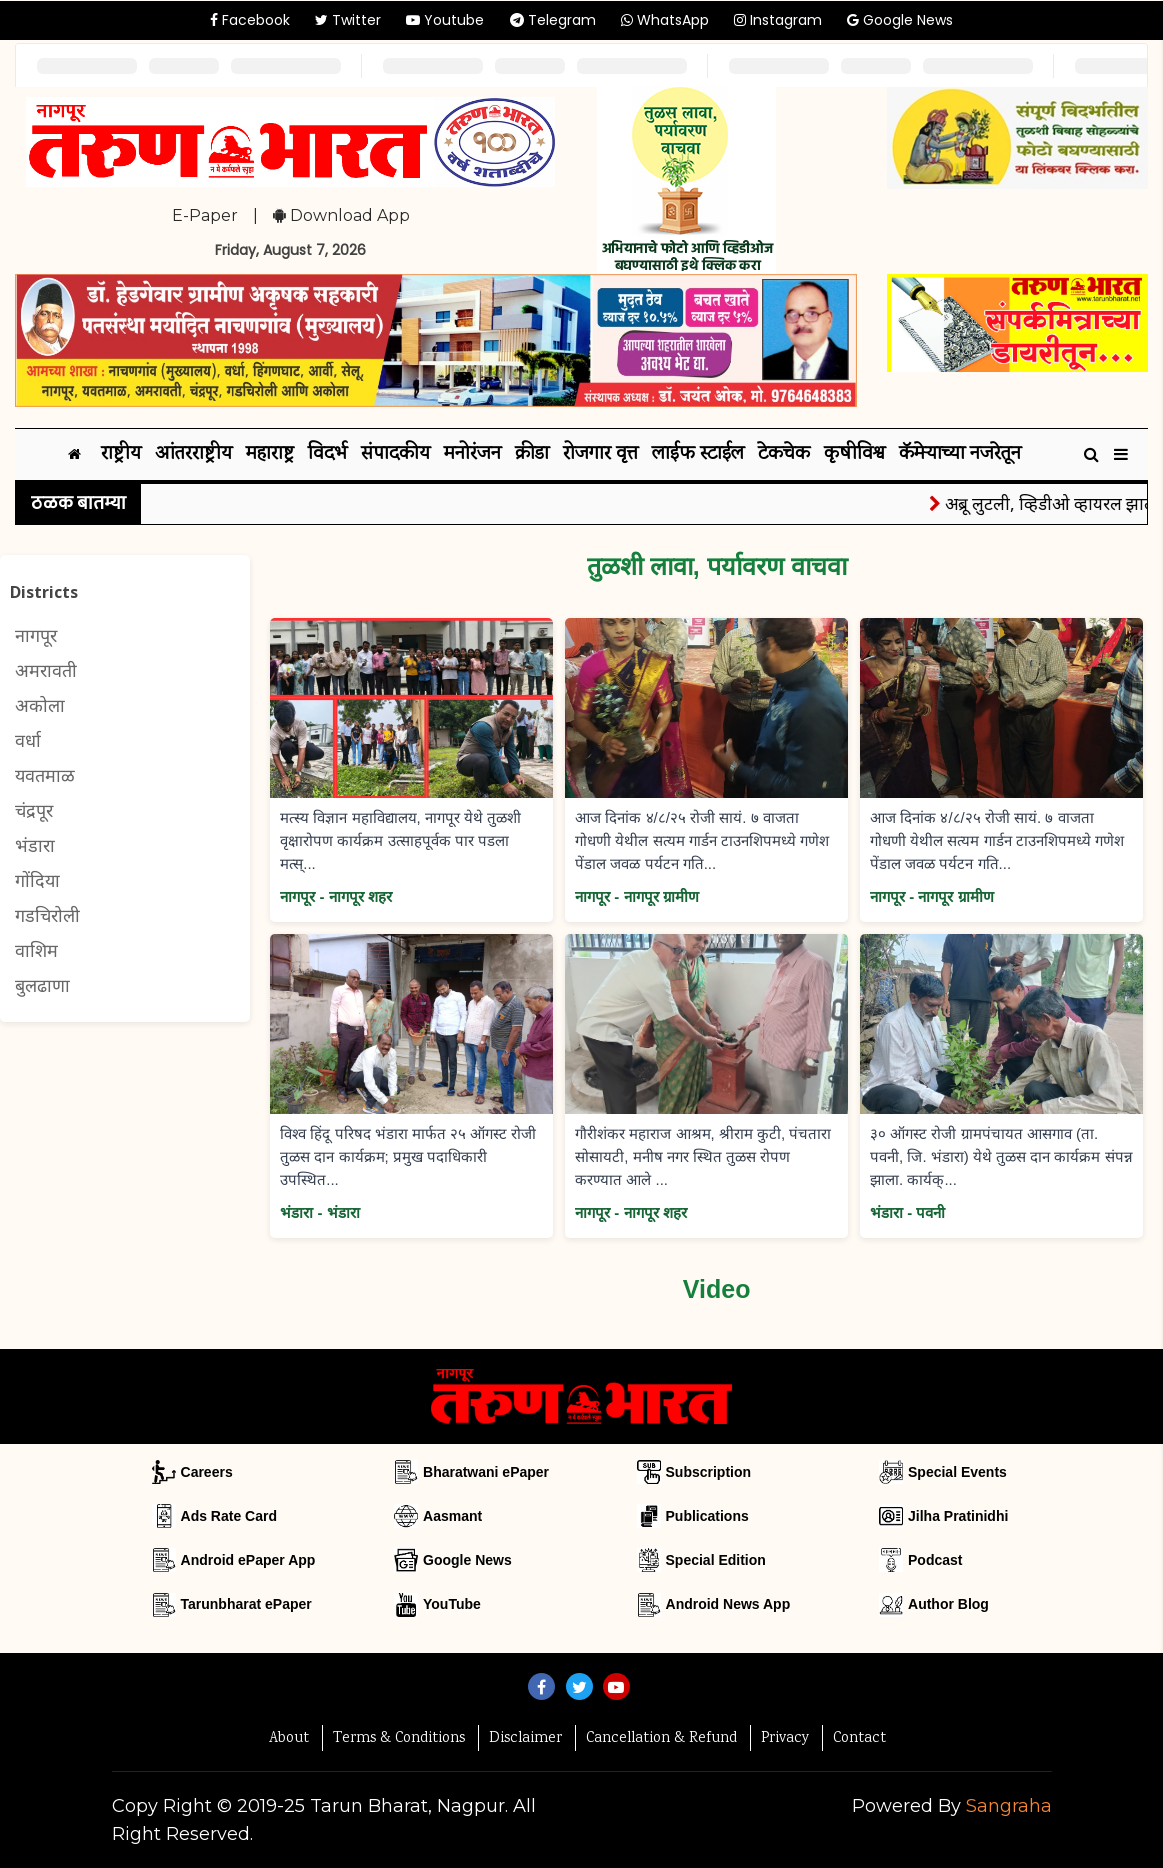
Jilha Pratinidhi (958, 1516)
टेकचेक (784, 454)
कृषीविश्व (854, 454)
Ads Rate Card (229, 1516)
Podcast (935, 1560)
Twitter (348, 20)
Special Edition (716, 1560)
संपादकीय (395, 454)
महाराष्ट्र (270, 454)
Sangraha (1009, 1806)
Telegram (553, 20)
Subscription (709, 1472)
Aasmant (452, 1516)
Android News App (728, 1604)
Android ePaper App (248, 1560)
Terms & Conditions (399, 1739)
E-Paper (205, 215)
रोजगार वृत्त (600, 454)
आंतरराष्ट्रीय (193, 454)
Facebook (250, 20)
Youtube (445, 20)
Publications (707, 1516)
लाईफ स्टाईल (698, 454)
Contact (859, 1739)
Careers (207, 1472)
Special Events (957, 1472)
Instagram (778, 20)
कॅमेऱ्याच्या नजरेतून (960, 454)
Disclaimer (525, 1739)
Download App (341, 215)
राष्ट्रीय (121, 454)
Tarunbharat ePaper (246, 1604)
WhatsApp (665, 20)
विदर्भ (327, 454)
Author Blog (948, 1604)
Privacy (785, 1739)
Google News (900, 20)
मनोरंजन (472, 454)
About (289, 1739)
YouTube (452, 1604)
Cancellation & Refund (661, 1739)
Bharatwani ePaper (486, 1472)
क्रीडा (532, 454)
